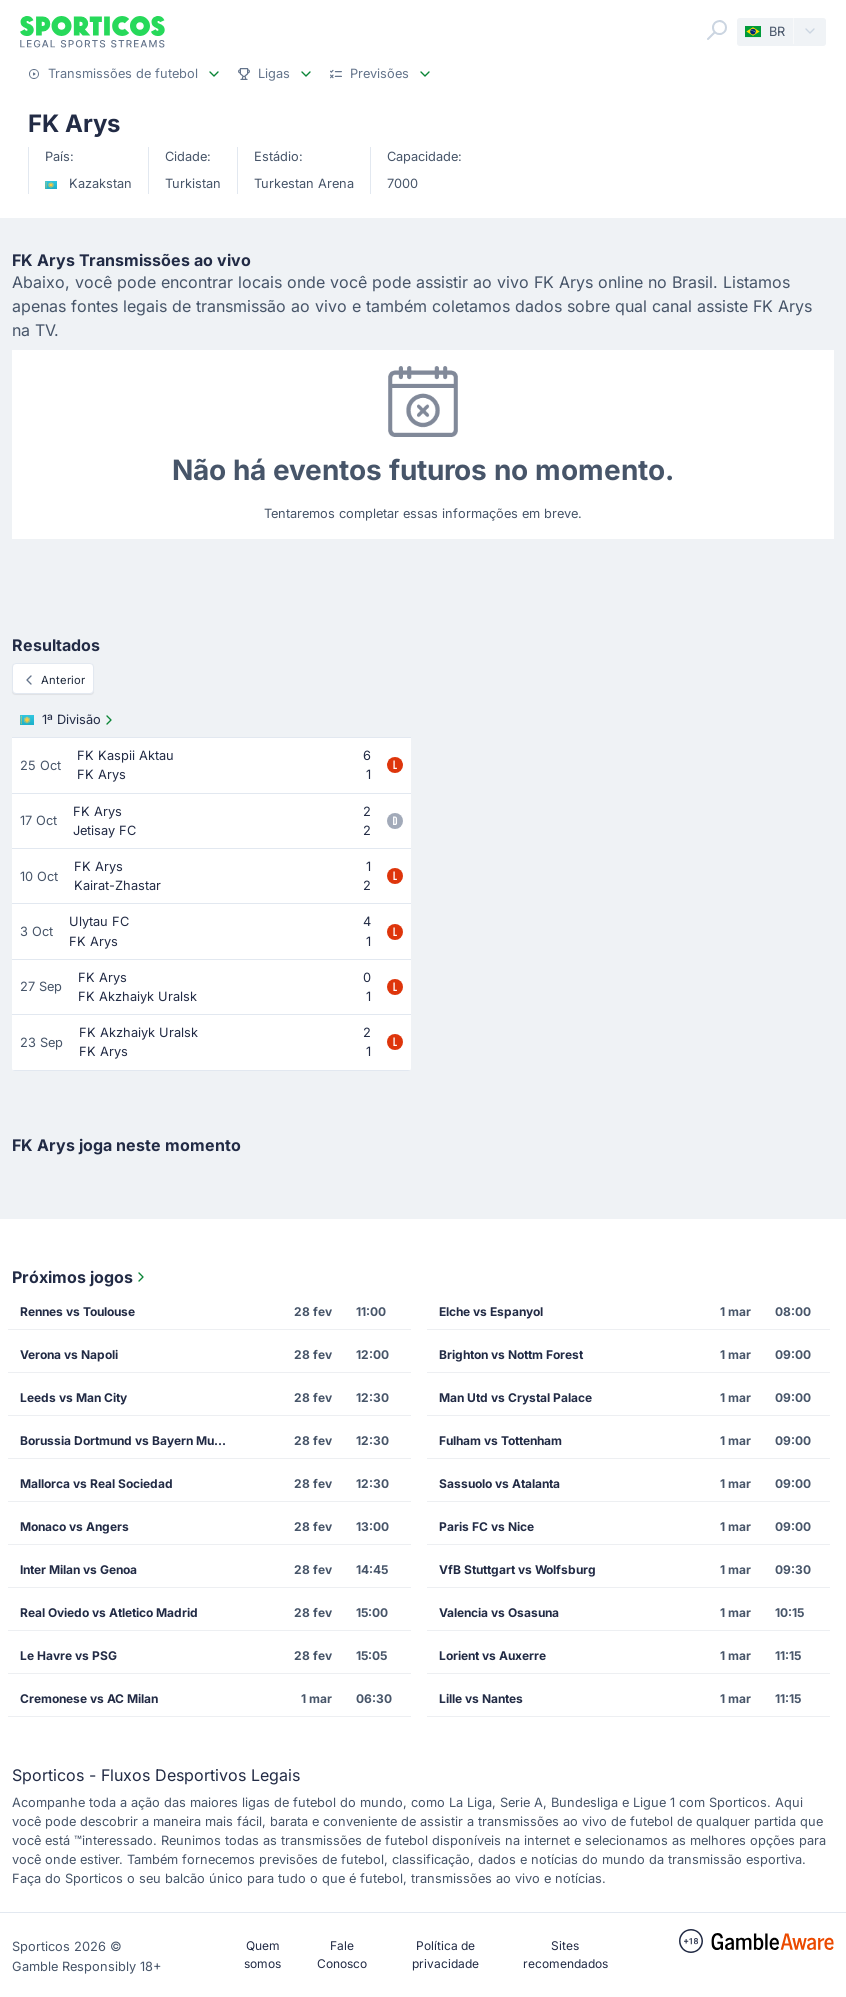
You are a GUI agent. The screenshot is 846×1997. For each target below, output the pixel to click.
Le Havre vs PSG (68, 1655)
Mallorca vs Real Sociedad (96, 1483)
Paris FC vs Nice (486, 1526)
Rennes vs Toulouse (77, 1311)
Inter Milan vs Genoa (78, 1569)
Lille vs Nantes (481, 1698)
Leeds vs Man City (73, 1397)
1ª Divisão (68, 720)
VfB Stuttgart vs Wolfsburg (517, 1569)
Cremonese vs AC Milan (89, 1698)
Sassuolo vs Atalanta (499, 1483)
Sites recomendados (565, 1954)
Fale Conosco (342, 1954)
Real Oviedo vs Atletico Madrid (109, 1612)
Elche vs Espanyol (491, 1311)
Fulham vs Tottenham (500, 1440)
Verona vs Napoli (69, 1354)
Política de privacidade (445, 1954)
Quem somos (262, 1954)
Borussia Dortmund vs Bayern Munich (129, 1440)
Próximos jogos (80, 1277)
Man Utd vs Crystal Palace (515, 1397)
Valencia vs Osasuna (499, 1612)
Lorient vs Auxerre (492, 1655)
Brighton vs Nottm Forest (511, 1354)
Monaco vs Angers (74, 1526)
